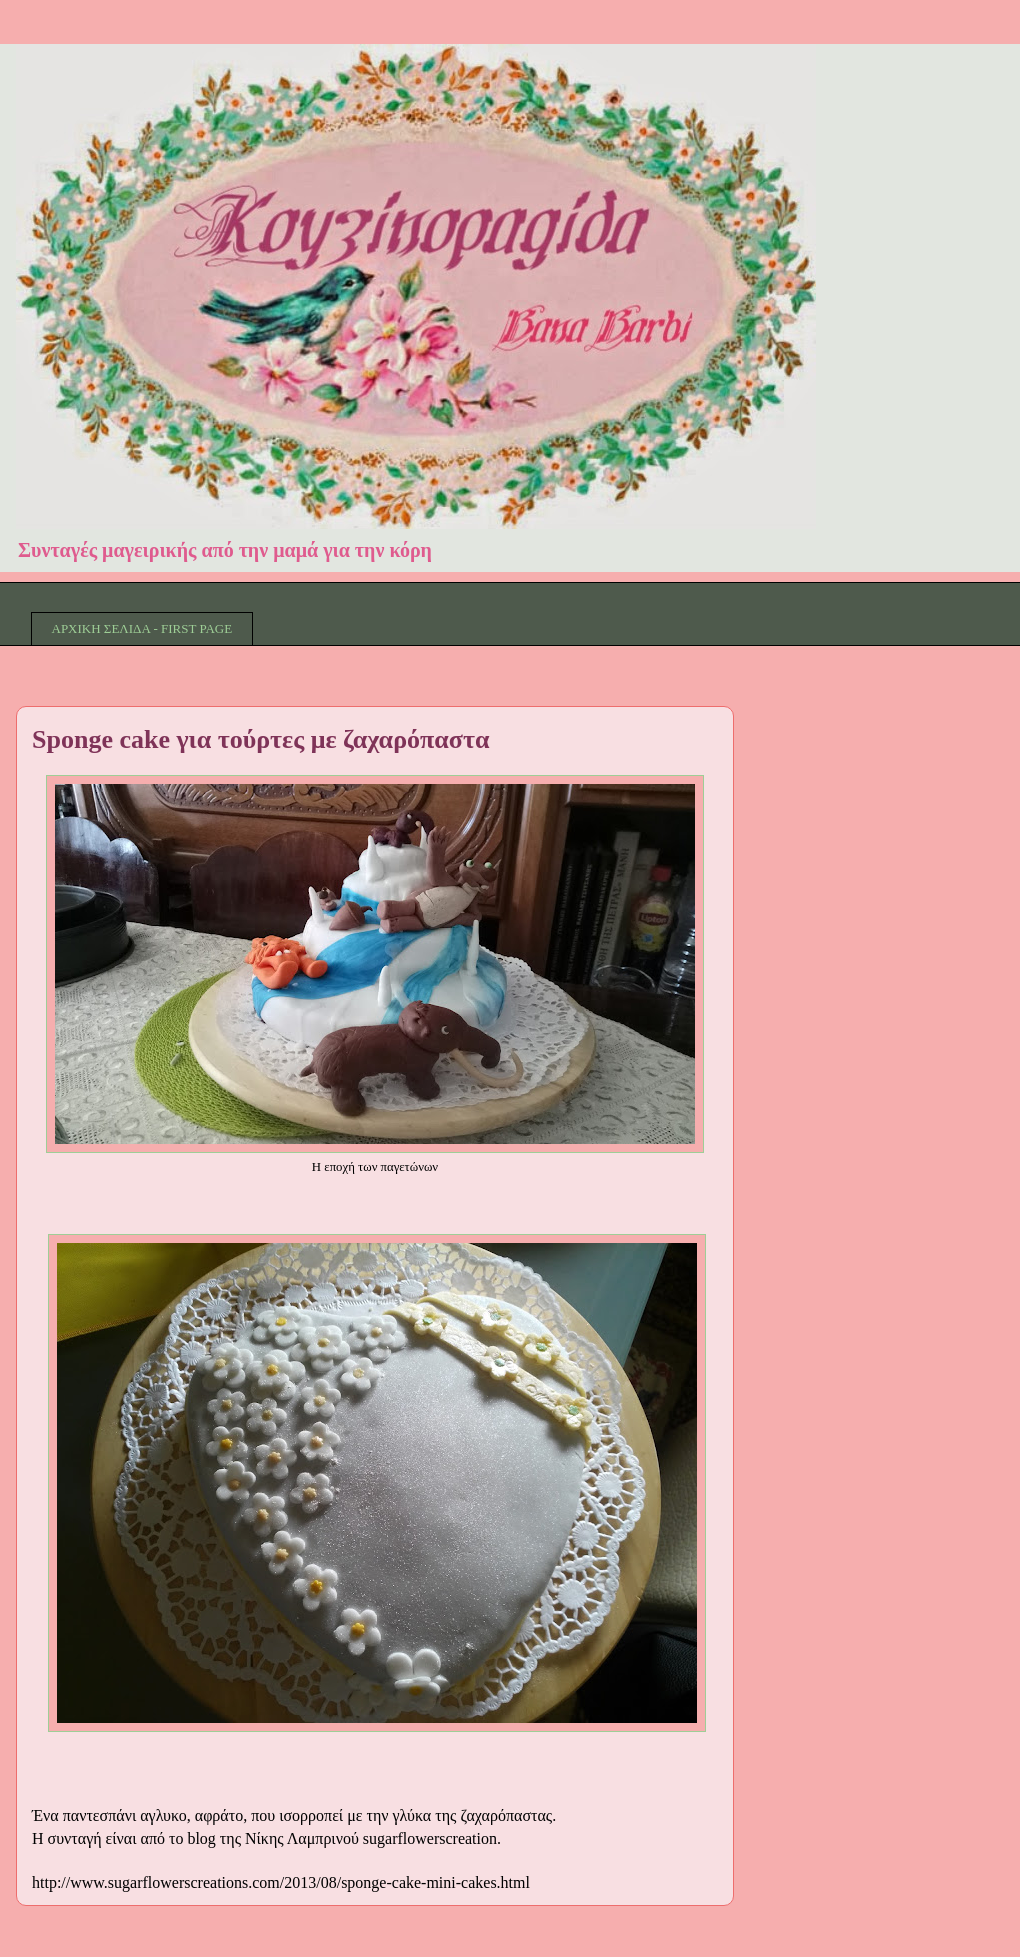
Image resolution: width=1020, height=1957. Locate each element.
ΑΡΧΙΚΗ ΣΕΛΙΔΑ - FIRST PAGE (142, 628)
